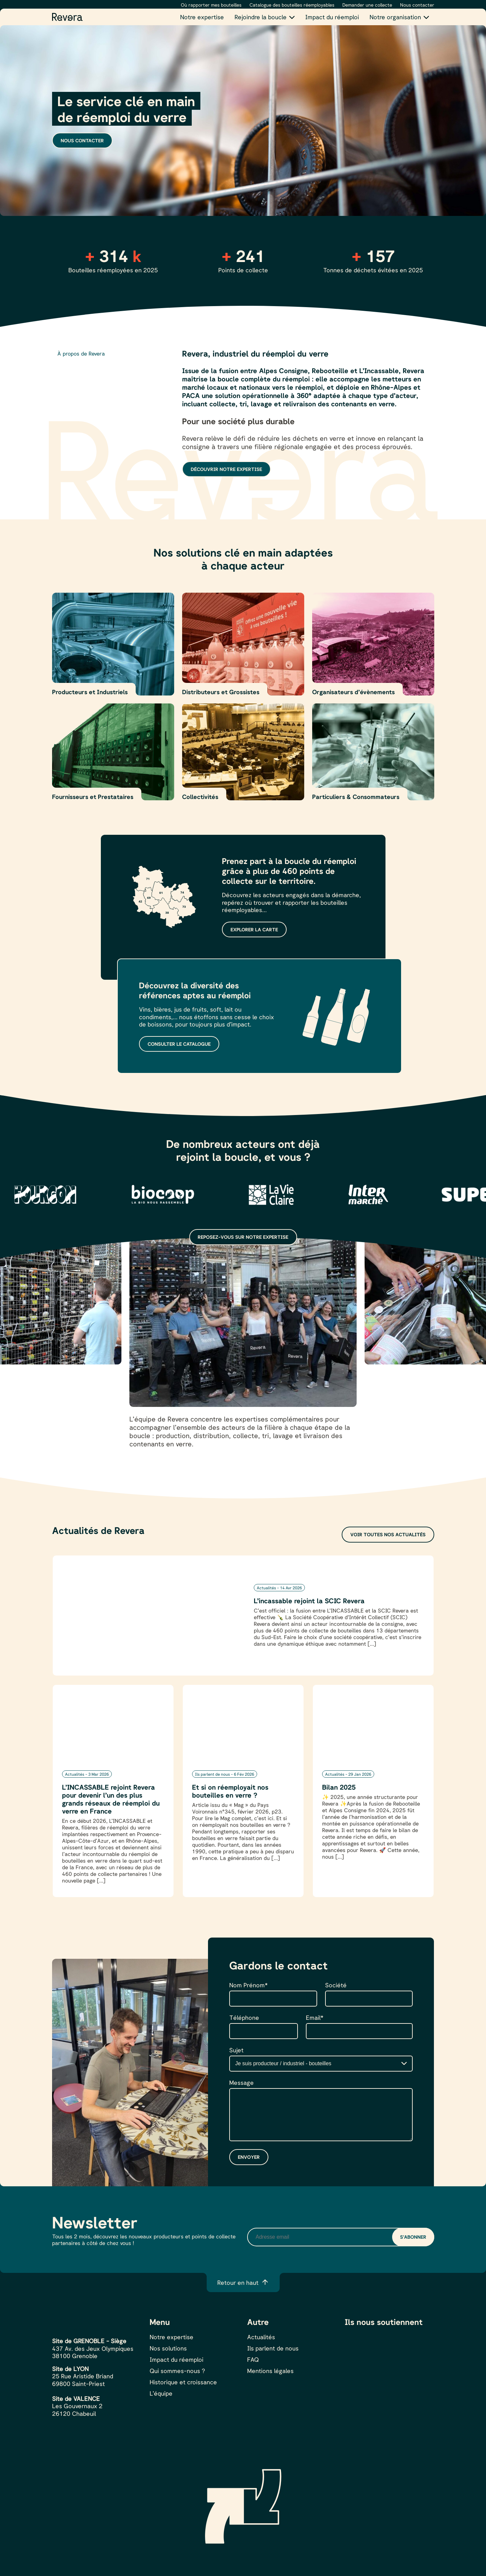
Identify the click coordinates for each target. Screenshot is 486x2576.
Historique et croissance (183, 2382)
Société (336, 1985)
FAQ (253, 2359)
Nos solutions (168, 2348)
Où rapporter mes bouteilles (211, 5)
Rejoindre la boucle (261, 17)
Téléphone (244, 2017)
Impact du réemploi (332, 17)
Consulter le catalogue (179, 1044)
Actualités (261, 2337)
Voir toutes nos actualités (388, 1534)
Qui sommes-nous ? (177, 2371)
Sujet (236, 2050)
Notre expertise (202, 17)
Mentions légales (270, 2371)
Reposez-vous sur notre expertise (243, 1237)
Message (241, 2082)
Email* (314, 2017)
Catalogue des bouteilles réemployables (291, 5)
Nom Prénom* (248, 1985)
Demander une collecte (367, 5)
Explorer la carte (254, 929)
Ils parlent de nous (273, 2348)
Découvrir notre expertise (226, 469)
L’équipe (161, 2393)
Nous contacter (417, 5)
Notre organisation (395, 17)
